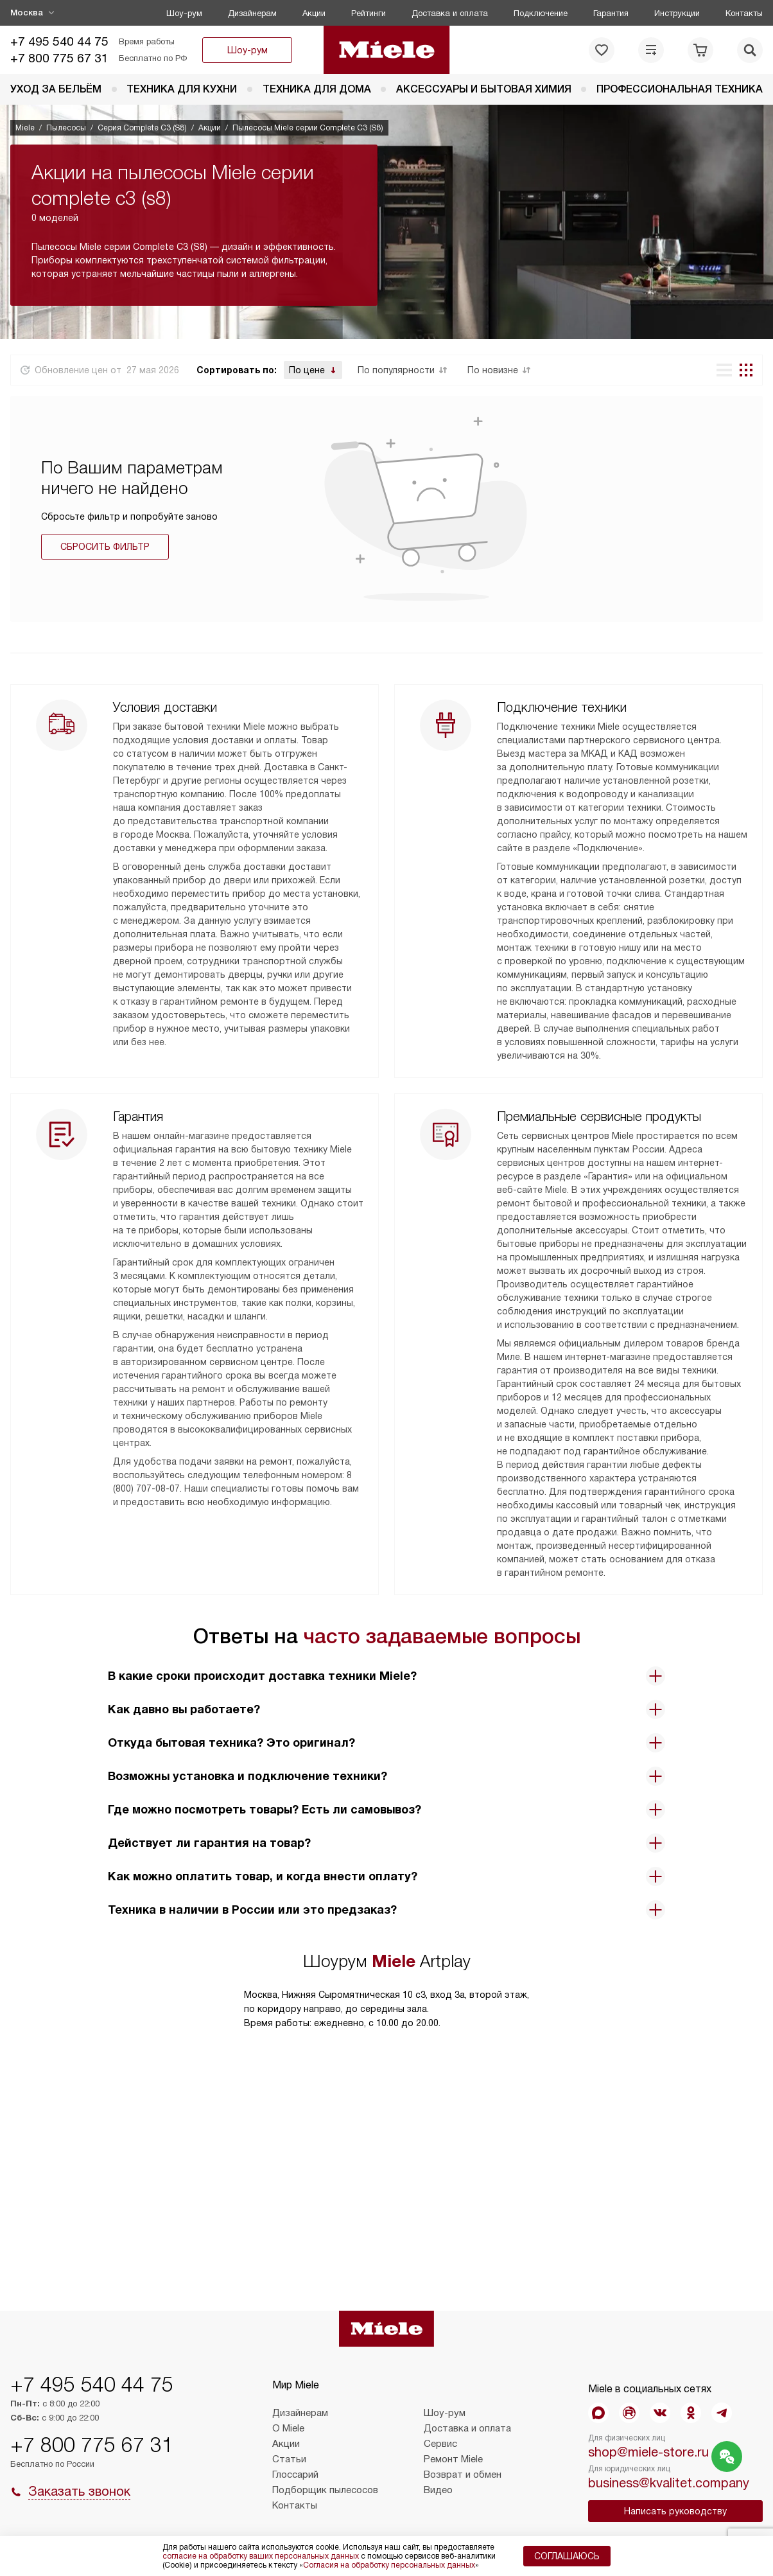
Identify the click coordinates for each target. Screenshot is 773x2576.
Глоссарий (295, 2474)
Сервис (440, 2444)
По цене (307, 370)
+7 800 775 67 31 (59, 58)
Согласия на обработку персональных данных (389, 2565)
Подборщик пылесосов (325, 2490)
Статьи (289, 2459)
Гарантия (611, 13)
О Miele (288, 2428)
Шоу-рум (184, 13)
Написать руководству (675, 2511)
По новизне (492, 370)
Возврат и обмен (462, 2474)
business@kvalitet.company (668, 2483)
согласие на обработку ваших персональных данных (260, 2556)
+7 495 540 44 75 (59, 41)
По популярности (396, 370)
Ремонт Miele (453, 2459)
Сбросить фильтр (105, 547)
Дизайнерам (252, 13)
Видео (438, 2490)
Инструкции (677, 13)
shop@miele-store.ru (648, 2452)
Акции (314, 13)
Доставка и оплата (450, 13)
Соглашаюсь (567, 2556)
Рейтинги (368, 13)
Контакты (744, 13)
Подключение (541, 13)
